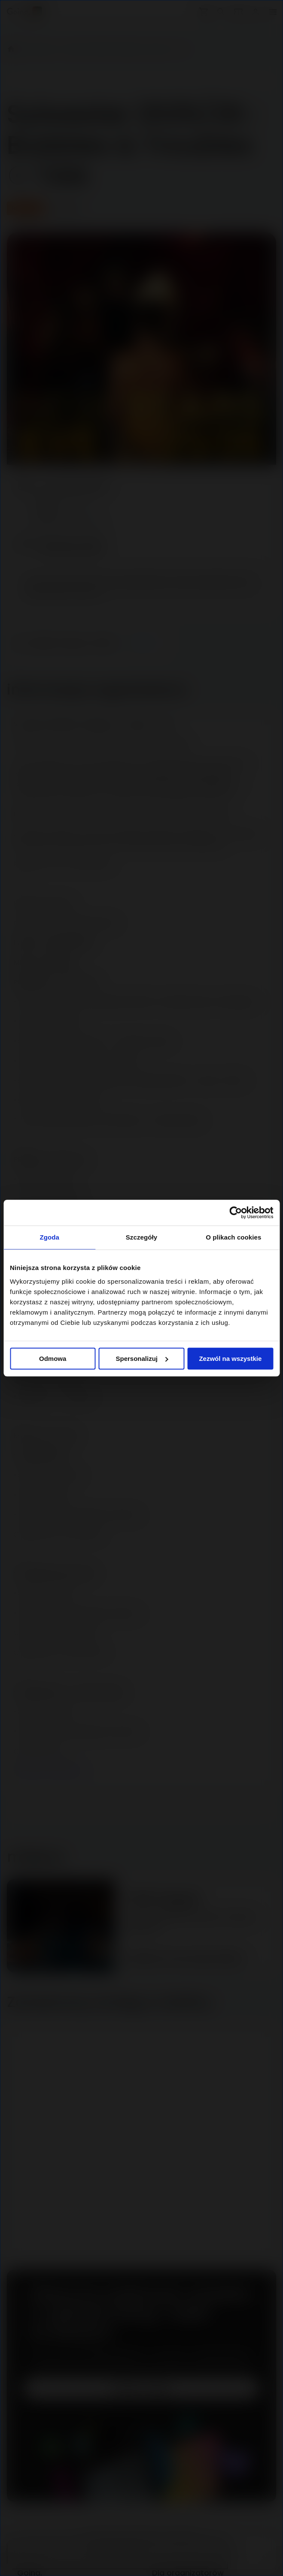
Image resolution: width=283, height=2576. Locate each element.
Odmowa (52, 1358)
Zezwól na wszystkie (230, 1358)
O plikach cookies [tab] (233, 1237)
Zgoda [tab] (49, 1237)
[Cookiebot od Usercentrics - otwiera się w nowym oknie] (235, 1212)
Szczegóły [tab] (141, 1237)
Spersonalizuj (142, 1358)
